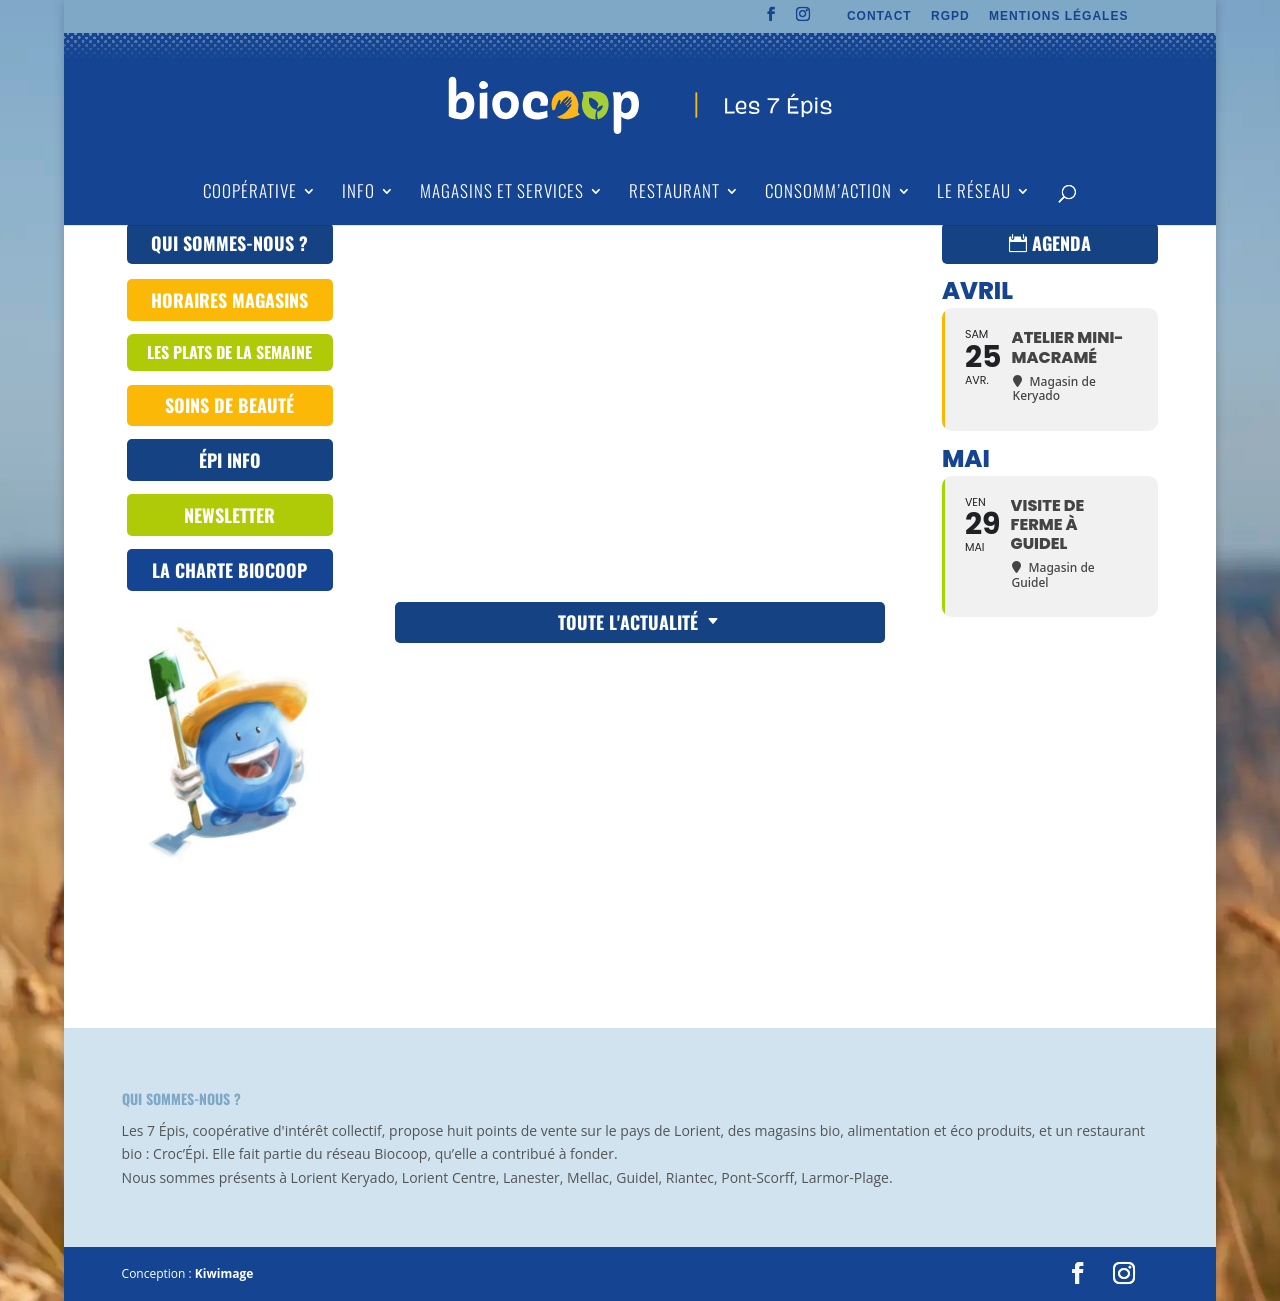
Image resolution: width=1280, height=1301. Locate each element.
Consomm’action (828, 193)
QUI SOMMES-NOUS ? (229, 243)
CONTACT (879, 16)
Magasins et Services (502, 193)
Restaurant (674, 193)
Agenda (1061, 243)
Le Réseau (974, 193)
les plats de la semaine (229, 352)
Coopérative (250, 193)
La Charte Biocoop (229, 570)
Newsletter (229, 515)
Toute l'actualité (628, 622)
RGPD (950, 16)
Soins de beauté (229, 405)
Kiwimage (224, 1273)
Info (358, 193)
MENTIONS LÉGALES (1058, 16)
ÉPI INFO (230, 460)
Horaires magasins (229, 300)
